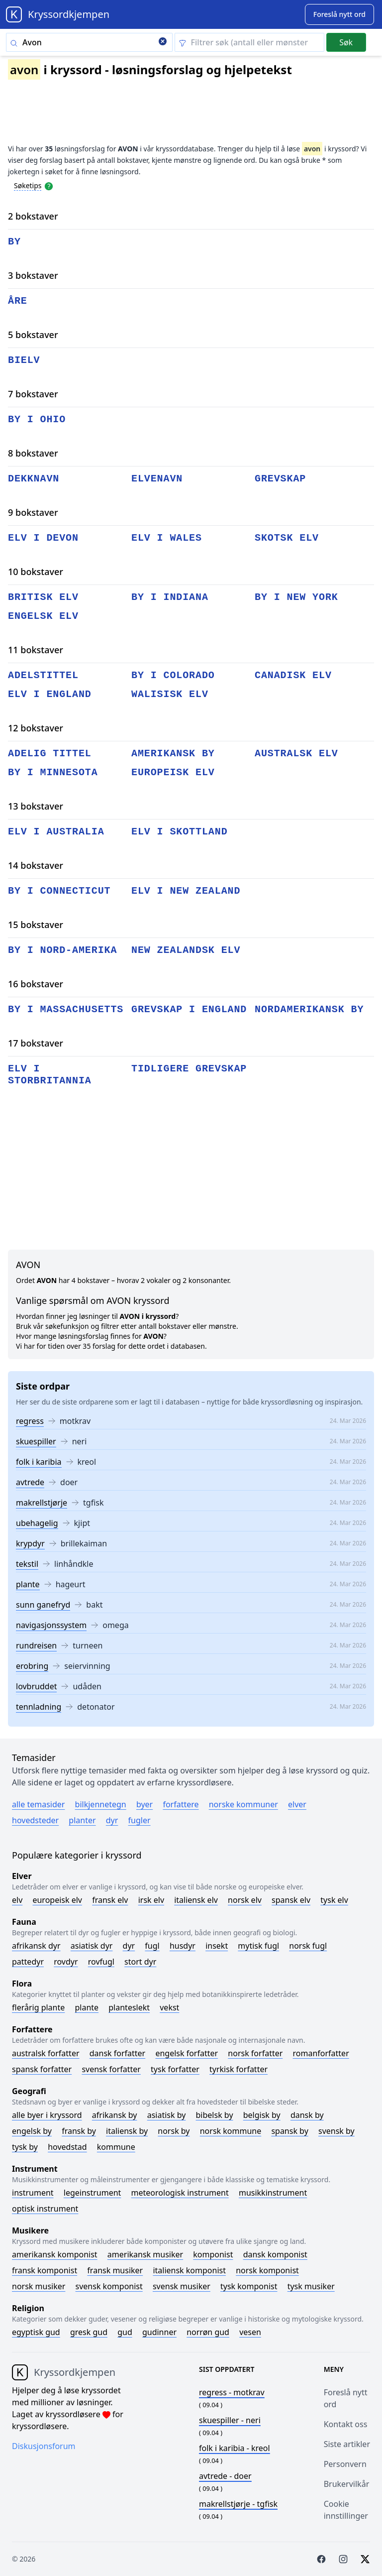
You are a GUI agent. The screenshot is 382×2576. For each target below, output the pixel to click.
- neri (230, 2420)
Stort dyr (140, 1961)
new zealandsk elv (185, 950)
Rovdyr (66, 1961)
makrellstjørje (41, 1502)
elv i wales (166, 538)
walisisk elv (169, 694)
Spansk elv (291, 1899)
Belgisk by (262, 2114)
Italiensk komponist (189, 2270)
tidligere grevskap (189, 1068)
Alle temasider (38, 1804)
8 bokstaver (33, 453)
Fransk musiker (115, 2270)
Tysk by (25, 2146)
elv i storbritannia (50, 1074)
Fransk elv (110, 1899)
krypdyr (30, 1543)
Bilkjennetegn (100, 1804)
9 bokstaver (33, 512)
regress (30, 1420)
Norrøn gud (208, 2332)
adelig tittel (50, 753)
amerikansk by (173, 753)
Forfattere (180, 1804)
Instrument (33, 2192)
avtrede (30, 1482)
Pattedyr (28, 1961)
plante (28, 1584)
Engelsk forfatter (186, 2053)
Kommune (116, 2146)
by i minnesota (53, 772)
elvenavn (157, 478)
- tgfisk (238, 2503)
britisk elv (43, 597)
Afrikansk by (114, 2114)
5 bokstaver (33, 335)
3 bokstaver (33, 275)
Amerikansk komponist (54, 2254)
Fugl (152, 1945)
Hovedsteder (35, 1820)
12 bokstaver (35, 728)
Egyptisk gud (36, 2332)
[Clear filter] (249, 42)
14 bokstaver (35, 865)
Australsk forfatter (46, 2053)
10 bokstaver (35, 572)
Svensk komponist (109, 2286)
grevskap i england (189, 1009)
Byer (144, 1804)
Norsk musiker (38, 2286)
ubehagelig (37, 1523)
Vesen (250, 2332)
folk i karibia (39, 1461)
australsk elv (296, 753)
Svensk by (336, 2130)
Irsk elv (151, 1899)
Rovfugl (101, 1961)
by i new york (296, 597)
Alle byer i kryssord (47, 2114)
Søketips (28, 185)
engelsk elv (43, 616)
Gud (124, 2332)
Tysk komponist (248, 2286)
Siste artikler (347, 2444)
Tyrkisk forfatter (238, 2069)
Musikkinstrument (273, 2192)
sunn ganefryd (43, 1604)
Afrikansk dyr (36, 1945)
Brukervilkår (347, 2483)
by (14, 241)
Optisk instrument (45, 2208)
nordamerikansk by (309, 1009)
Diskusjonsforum (44, 2446)
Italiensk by (127, 2130)
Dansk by (307, 2114)
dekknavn (33, 478)
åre (17, 301)
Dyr (112, 1820)
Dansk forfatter (118, 2053)
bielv (24, 360)
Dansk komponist (275, 2254)
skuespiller (36, 1441)
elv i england (50, 694)
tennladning (38, 1706)
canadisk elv (293, 675)
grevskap (280, 478)
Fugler (139, 1820)
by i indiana (169, 597)
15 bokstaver (35, 925)
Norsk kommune (231, 2130)
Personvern (345, 2464)
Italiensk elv (196, 1899)
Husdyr (182, 1945)
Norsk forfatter (255, 2053)
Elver (297, 1804)
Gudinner (159, 2332)
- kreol (234, 2448)
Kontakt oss (346, 2424)
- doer (225, 2475)
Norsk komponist (267, 2270)
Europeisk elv (57, 1899)
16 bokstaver (35, 984)
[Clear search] (163, 42)
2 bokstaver (33, 216)
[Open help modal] (49, 185)
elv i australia (56, 831)
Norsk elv (245, 1899)
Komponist (213, 2254)
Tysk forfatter (175, 2069)
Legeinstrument (92, 2192)
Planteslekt (129, 2007)
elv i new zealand (185, 891)
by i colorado (173, 675)
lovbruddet (36, 1686)
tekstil (27, 1563)
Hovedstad (67, 2146)
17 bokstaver (35, 1043)
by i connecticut (59, 891)
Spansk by (289, 2130)
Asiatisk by (166, 2114)
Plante (86, 2007)
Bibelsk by (214, 2114)
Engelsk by (32, 2130)
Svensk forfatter (111, 2069)
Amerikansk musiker (145, 2254)
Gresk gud (88, 2332)
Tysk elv (334, 1899)
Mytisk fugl (258, 1945)
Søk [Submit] (346, 42)
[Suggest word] (339, 14)
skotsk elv (287, 538)
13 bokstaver (35, 806)
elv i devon (43, 538)
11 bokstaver (35, 650)
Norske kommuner (243, 1804)
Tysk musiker (311, 2286)
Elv (17, 1899)
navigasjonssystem (51, 1625)
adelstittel (43, 675)
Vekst (169, 2007)
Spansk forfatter (42, 2069)
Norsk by (174, 2130)
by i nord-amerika (62, 950)
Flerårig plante (38, 2007)
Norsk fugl (308, 1945)
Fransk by (79, 2130)
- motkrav (232, 2392)
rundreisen (36, 1645)
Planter (82, 1820)
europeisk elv (173, 772)
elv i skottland (179, 831)
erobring (32, 1665)
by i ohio (37, 419)
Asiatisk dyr (92, 1945)
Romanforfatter (321, 2053)
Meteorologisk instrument (180, 2192)
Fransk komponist (44, 2270)
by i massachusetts (65, 1009)
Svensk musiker (181, 2286)
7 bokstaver (33, 394)
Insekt (216, 1945)
